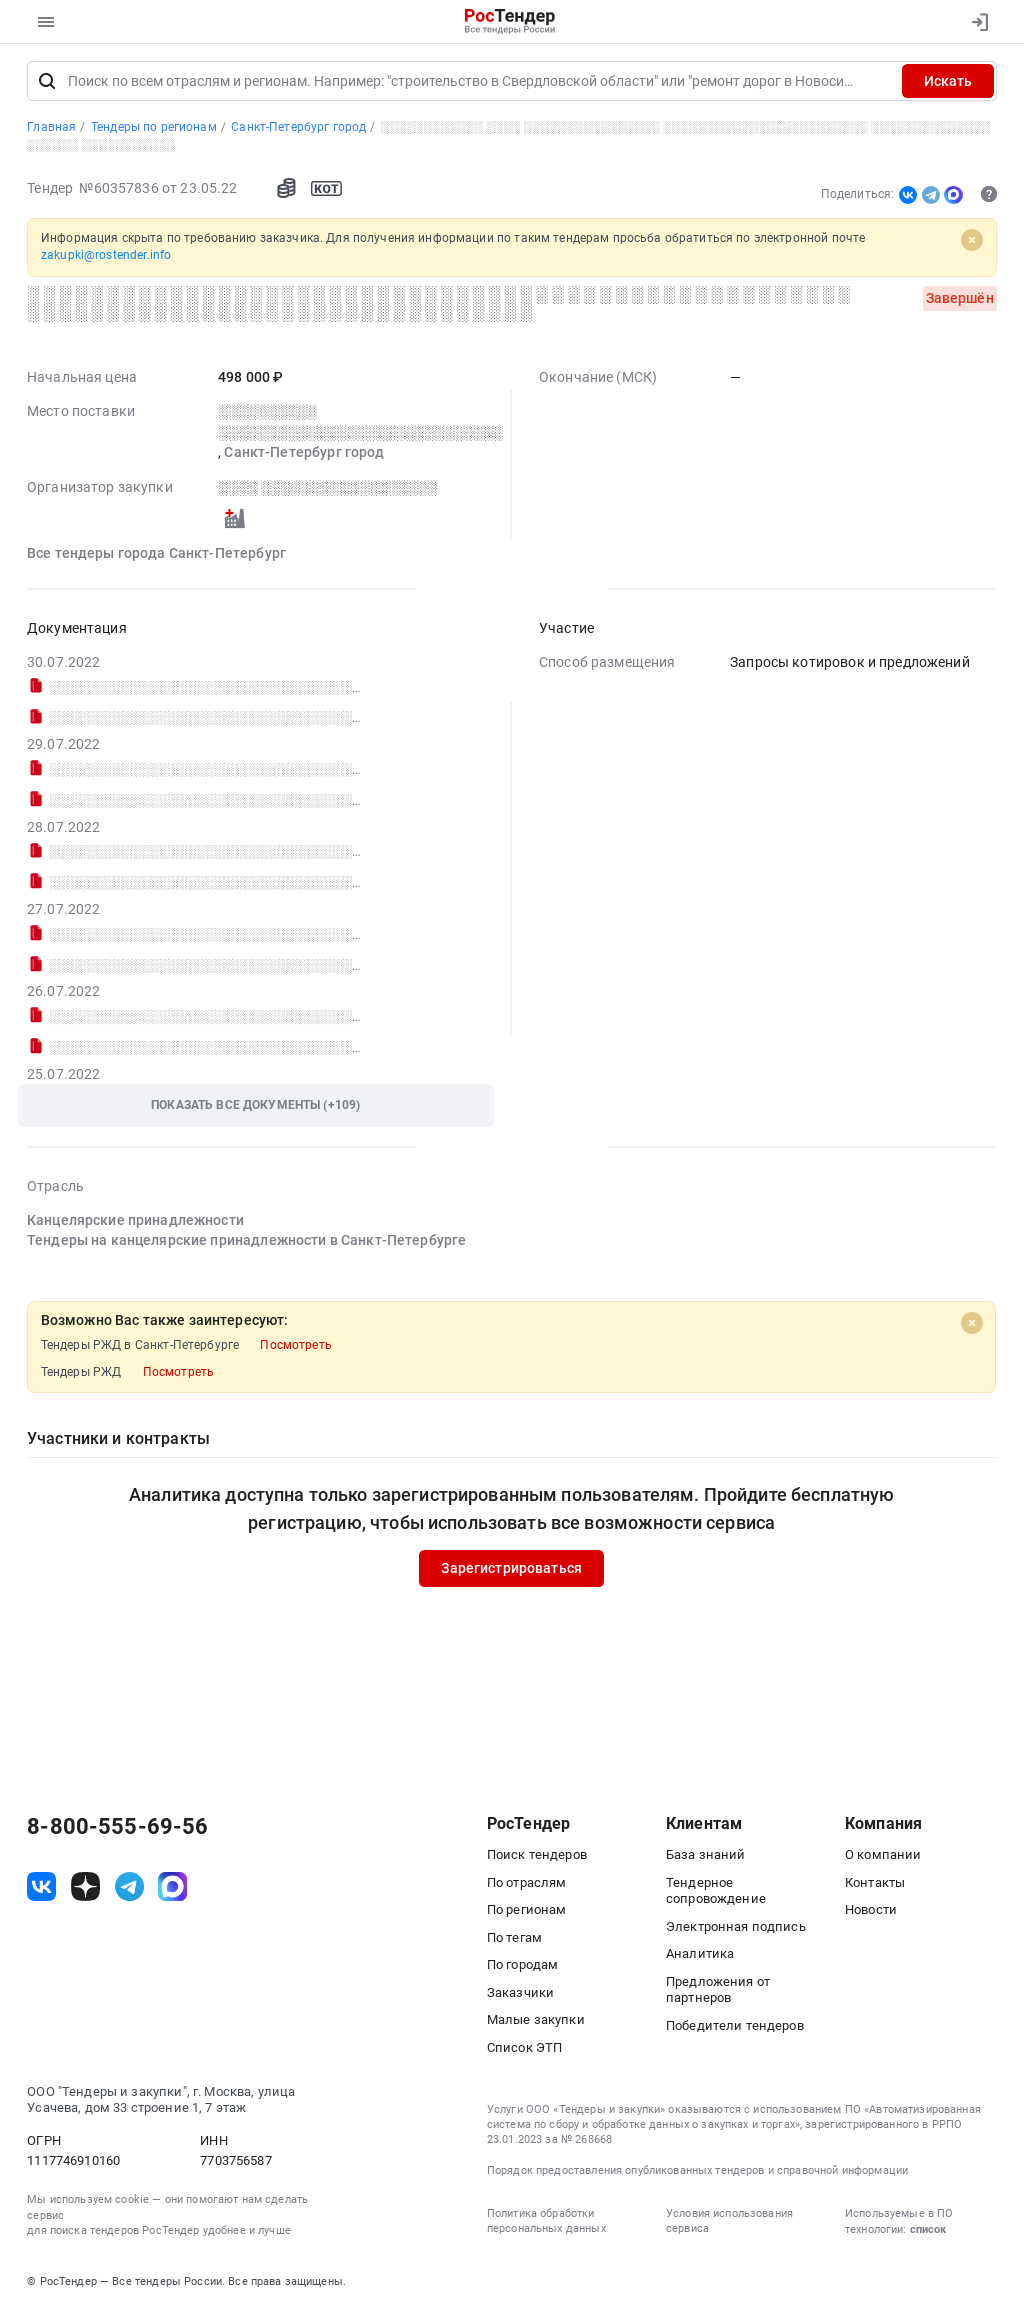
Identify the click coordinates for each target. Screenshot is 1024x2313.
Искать (948, 83)
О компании (883, 1856)
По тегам (514, 1939)
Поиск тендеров (537, 1856)
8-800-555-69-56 (117, 1829)
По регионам (527, 1911)
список (928, 2231)
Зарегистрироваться (512, 1570)
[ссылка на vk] (41, 1888)
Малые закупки (536, 2021)
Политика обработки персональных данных (546, 2223)
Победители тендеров (735, 2027)
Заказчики (520, 1994)
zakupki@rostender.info (106, 257)
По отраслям (527, 1884)
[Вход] (975, 22)
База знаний (706, 1856)
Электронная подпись (736, 1928)
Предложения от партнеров (718, 1992)
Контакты (875, 1884)
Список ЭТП (524, 2049)
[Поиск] (47, 83)
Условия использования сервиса (729, 2223)
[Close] (972, 242)
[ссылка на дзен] (85, 1888)
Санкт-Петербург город (305, 455)
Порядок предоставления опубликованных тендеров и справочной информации (697, 2172)
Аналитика (700, 1955)
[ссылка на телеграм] (129, 1888)
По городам (522, 1966)
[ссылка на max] (172, 1888)
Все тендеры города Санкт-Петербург (156, 555)
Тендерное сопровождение (716, 1893)
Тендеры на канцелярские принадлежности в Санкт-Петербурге (246, 1243)
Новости (871, 1911)
